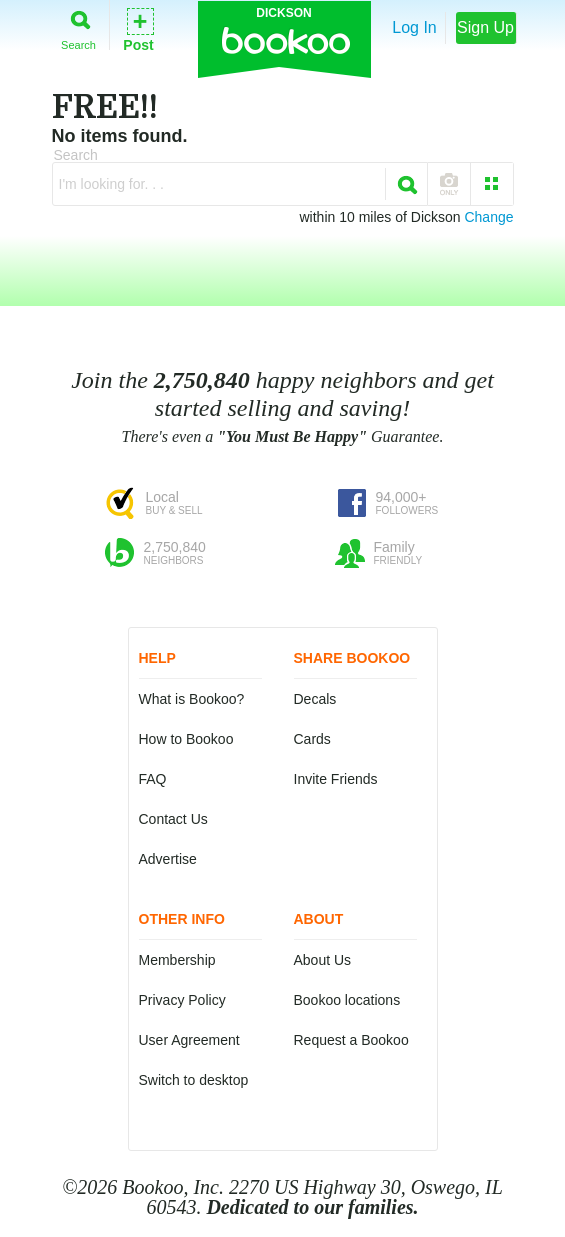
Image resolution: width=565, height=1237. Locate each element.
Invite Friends (336, 779)
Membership (177, 960)
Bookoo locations (347, 1000)
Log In (414, 27)
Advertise (168, 859)
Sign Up (485, 27)
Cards (312, 739)
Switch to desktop (194, 1080)
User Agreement (189, 1040)
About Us (323, 960)
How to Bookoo (186, 739)
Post (138, 28)
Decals (315, 699)
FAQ (153, 779)
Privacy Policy (182, 1000)
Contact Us (173, 819)
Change (488, 217)
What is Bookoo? (192, 699)
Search (78, 26)
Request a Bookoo (351, 1040)
